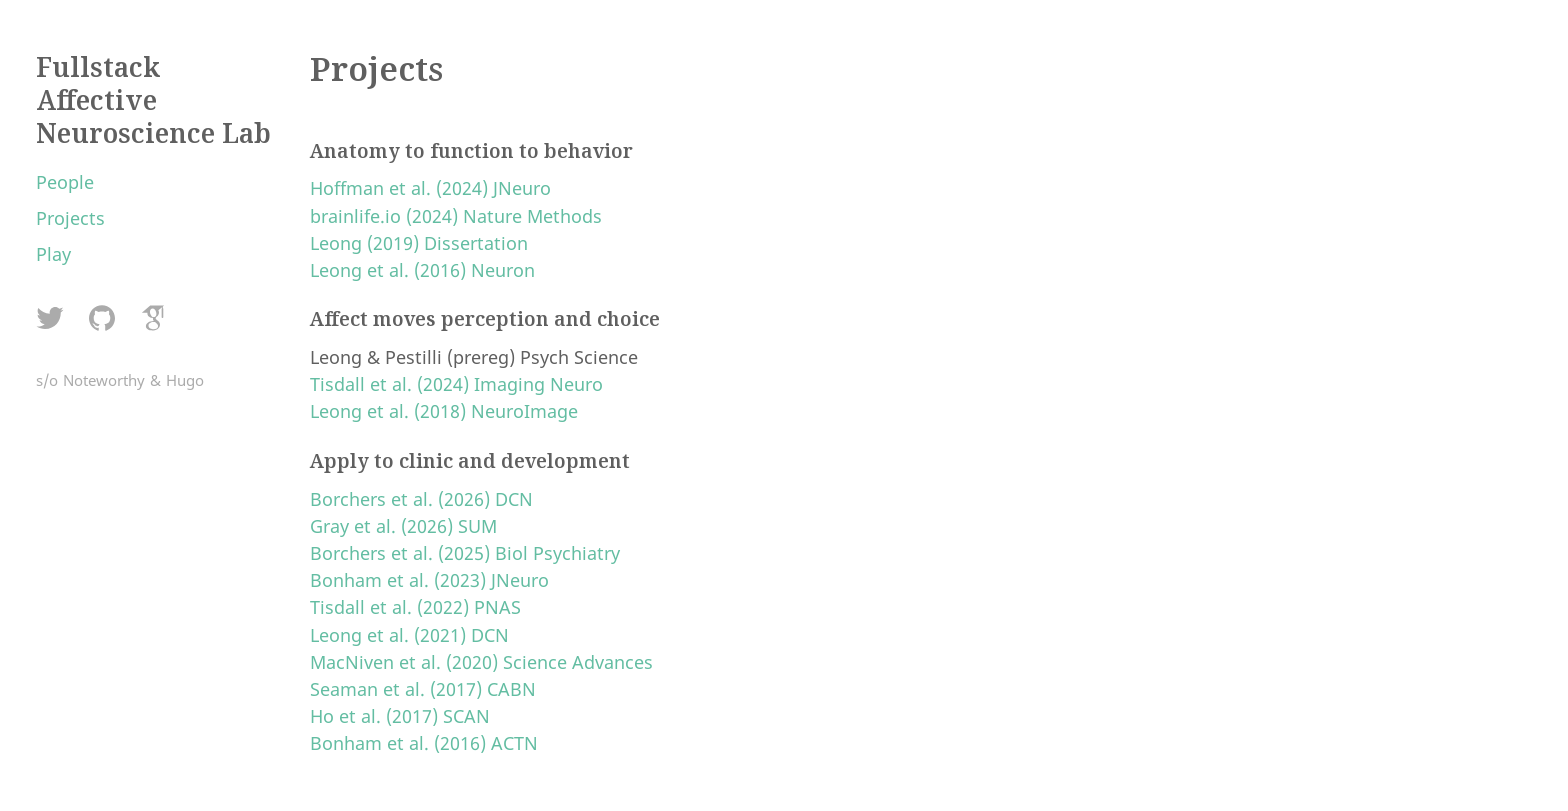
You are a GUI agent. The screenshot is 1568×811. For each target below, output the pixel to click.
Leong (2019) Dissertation (419, 243)
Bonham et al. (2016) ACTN (424, 743)
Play (53, 254)
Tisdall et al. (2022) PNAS (415, 607)
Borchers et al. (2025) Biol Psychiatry (465, 553)
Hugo (185, 380)
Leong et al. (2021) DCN (409, 635)
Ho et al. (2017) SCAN (400, 716)
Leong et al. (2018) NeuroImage (444, 411)
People (65, 182)
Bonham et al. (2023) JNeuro (429, 580)
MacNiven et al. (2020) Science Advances (481, 662)
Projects (70, 218)
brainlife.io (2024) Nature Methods (456, 216)
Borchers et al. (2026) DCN (421, 499)
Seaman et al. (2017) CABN (423, 689)
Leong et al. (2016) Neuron (422, 270)
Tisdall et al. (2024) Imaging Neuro (456, 384)
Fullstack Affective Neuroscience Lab (153, 100)
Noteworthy (104, 380)
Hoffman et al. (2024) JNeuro (430, 188)
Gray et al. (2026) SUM (403, 526)
